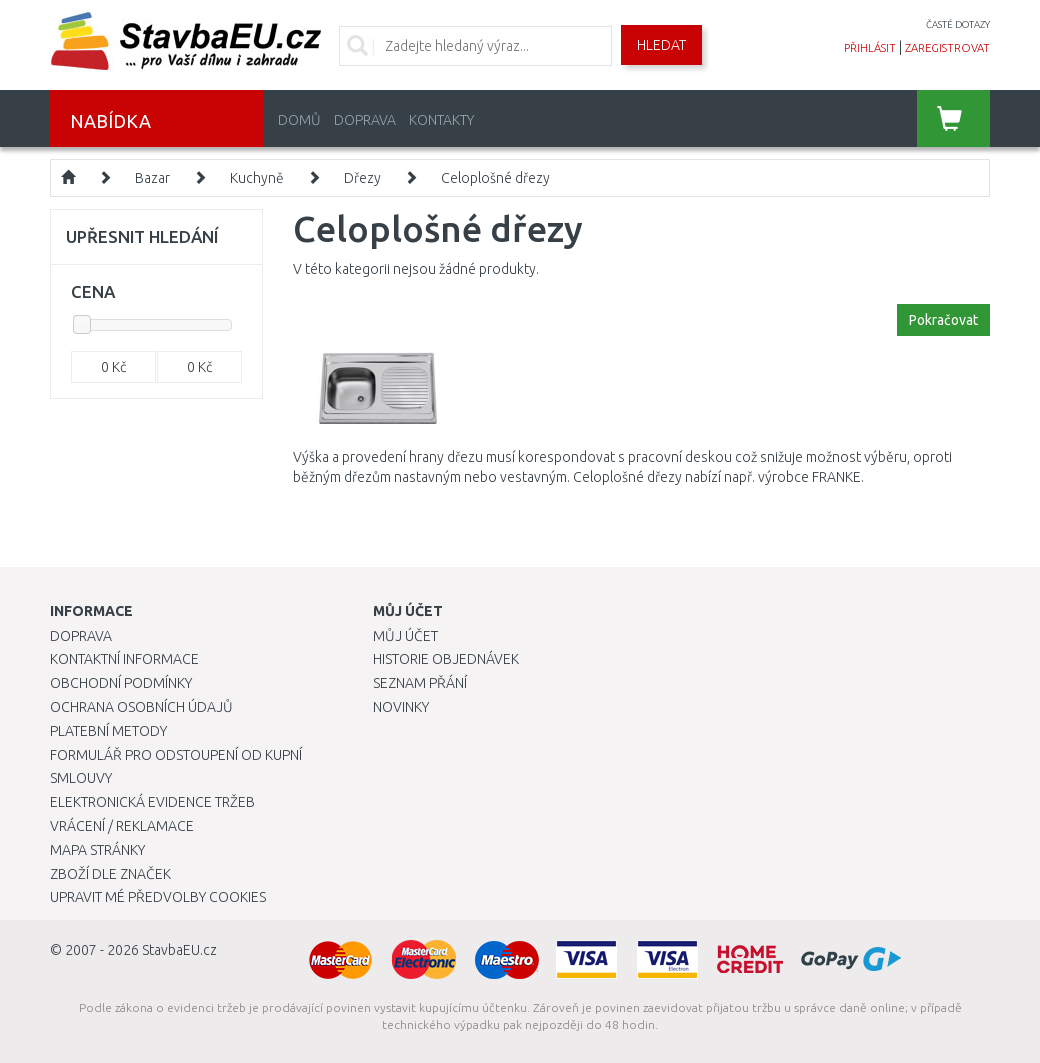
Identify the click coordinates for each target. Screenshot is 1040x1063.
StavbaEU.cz (179, 950)
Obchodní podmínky (121, 683)
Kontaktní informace (124, 659)
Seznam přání (420, 683)
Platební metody (108, 731)
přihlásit (870, 48)
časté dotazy (958, 24)
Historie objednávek (446, 659)
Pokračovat (943, 320)
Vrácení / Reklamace (122, 826)
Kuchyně (257, 178)
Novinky (401, 707)
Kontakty (441, 120)
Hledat (661, 45)
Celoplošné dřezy (495, 178)
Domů (299, 120)
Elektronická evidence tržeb (152, 802)
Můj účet (405, 636)
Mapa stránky (97, 850)
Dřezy (362, 178)
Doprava (365, 120)
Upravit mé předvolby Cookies (158, 897)
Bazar (152, 178)
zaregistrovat (947, 48)
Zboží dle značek (110, 874)
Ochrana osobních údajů (141, 707)
